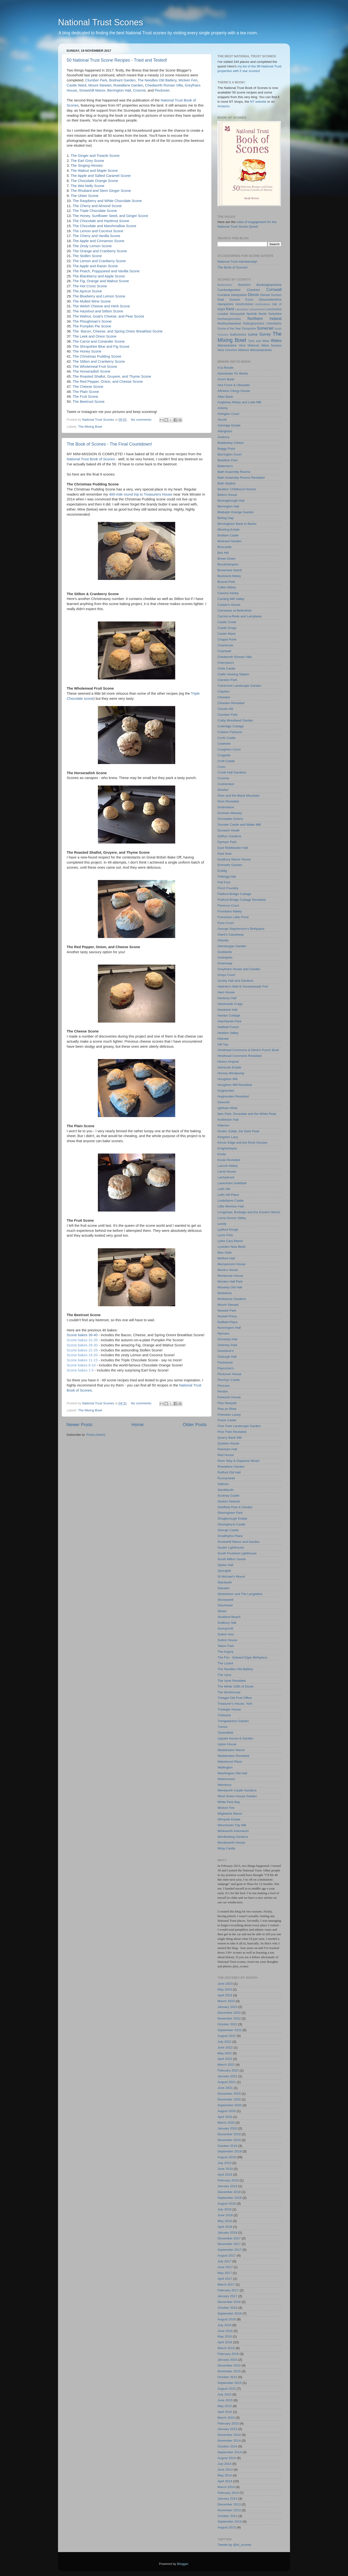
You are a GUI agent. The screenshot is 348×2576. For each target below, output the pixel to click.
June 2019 (225, 2169)
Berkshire (244, 285)
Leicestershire (257, 309)
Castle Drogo (227, 628)
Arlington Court (228, 414)
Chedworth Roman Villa (164, 85)
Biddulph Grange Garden (236, 512)
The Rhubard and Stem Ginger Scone (101, 191)
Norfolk (251, 314)
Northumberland (229, 323)
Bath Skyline (227, 483)
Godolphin (225, 957)
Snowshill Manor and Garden (239, 1542)
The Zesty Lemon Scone (92, 246)
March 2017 (226, 2284)
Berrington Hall (119, 90)
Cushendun (226, 784)
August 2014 (227, 2458)
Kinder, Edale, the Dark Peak (238, 1131)
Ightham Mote (228, 1108)
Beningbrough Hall (231, 500)
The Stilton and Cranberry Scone (99, 361)
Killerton (223, 1125)
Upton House (227, 1744)
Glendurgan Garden (232, 946)
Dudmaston (226, 807)
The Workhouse (229, 1692)
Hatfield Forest (228, 1027)
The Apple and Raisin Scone (95, 266)
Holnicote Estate (229, 1067)
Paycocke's (226, 1368)
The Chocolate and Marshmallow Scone (104, 226)
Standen (224, 1588)
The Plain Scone (86, 392)
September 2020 (230, 2105)
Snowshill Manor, (92, 90)
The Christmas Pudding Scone (97, 356)
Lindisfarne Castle (231, 1200)
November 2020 (229, 2099)
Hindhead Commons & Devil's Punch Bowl (248, 1050)
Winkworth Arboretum (233, 1831)
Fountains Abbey (230, 911)
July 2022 (225, 2041)
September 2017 (230, 2249)
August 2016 (227, 2319)
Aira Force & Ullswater (234, 385)
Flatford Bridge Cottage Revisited (242, 900)
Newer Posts (79, 1424)
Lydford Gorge (228, 1229)
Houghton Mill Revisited (235, 1085)
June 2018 (225, 2215)
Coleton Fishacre (230, 732)
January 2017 (227, 2296)
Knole (222, 1154)
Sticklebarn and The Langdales (240, 1594)
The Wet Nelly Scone (87, 186)
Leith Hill (224, 1189)
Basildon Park (228, 460)
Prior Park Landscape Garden (239, 1426)
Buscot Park (226, 582)
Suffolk (253, 334)
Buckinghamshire (269, 285)
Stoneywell (225, 1600)
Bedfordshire (225, 284)
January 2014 (227, 2498)
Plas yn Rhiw (227, 1409)
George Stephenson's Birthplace (241, 929)
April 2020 (225, 2117)
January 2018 (227, 2232)
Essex (250, 299)
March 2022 (226, 2064)
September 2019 (230, 2151)
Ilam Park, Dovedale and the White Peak (247, 1114)
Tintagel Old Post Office (235, 1698)
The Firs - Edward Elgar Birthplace (242, 1657)
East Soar (225, 853)
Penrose (224, 1385)
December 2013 (229, 2504)
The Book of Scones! (233, 267)
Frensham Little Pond (233, 917)
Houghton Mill (228, 1079)
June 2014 (225, 2469)
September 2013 (230, 2521)
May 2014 (225, 2475)
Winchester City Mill (232, 1825)
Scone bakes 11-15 (82, 1360)
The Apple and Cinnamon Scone (98, 241)
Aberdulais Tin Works (233, 373)
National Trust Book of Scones (91, 459)
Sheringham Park (230, 1513)
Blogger (182, 2564)
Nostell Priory (227, 1316)
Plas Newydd (227, 1403)
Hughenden (226, 1090)
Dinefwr (223, 790)
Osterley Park (227, 1345)
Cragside (224, 755)
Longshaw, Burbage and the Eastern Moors (249, 1212)
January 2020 (227, 2128)
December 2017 (229, 2238)
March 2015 (226, 2417)
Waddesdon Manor (231, 1750)
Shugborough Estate (232, 1518)
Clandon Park (227, 680)
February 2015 (228, 2423)
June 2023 (225, 1983)
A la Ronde (225, 367)
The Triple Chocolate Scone (95, 211)
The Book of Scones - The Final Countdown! (109, 444)
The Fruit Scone (85, 396)
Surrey (265, 334)
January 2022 (227, 2076)
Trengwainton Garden (233, 1721)
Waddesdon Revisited (233, 1756)
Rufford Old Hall (229, 1472)
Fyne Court (226, 923)
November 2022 (229, 2018)
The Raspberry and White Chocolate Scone (107, 201)
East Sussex (229, 299)
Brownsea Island (230, 570)
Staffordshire (238, 334)
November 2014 (229, 2440)
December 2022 (229, 2012)
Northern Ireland (264, 318)
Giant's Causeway (231, 934)
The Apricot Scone (87, 291)
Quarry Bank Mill (230, 1437)
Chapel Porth (227, 639)
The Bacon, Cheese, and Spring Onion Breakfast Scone (118, 331)
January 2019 (227, 2186)
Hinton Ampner (228, 1061)
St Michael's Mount (231, 1576)
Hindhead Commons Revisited (239, 1056)
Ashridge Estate (229, 425)
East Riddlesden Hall (233, 848)
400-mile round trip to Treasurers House (140, 494)
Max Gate (225, 1252)
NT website (258, 101)
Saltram (223, 1484)
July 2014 (225, 2464)
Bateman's (225, 466)
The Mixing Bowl (90, 426)
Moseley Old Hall (230, 1287)
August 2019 (227, 2157)
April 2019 (225, 2174)
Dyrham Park (227, 842)
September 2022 (230, 2030)
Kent (230, 309)
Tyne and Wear (258, 341)
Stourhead (225, 1605)
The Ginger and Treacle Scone (95, 156)
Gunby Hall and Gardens (236, 980)
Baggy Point (226, 448)
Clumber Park (96, 80)
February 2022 (228, 2070)
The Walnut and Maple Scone (94, 171)
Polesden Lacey (229, 1414)
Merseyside (237, 314)
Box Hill (223, 553)
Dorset (265, 295)
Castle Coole (227, 622)
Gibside (223, 940)
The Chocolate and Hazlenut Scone (101, 221)
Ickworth (224, 1102)
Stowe (222, 1611)
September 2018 (230, 2198)
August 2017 (227, 2255)
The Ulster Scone (84, 196)
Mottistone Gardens (232, 1299)
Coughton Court (229, 749)
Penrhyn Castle (229, 1380)
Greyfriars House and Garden (239, 969)
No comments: (142, 419)
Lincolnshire (274, 309)
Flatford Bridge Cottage (234, 894)
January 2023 (227, 2007)
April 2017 (225, 2278)
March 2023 (226, 2001)
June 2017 (225, 2267)
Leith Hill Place (228, 1195)
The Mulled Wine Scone (92, 301)
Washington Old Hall (232, 1773)
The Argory (225, 1651)
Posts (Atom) (96, 1434)
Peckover (162, 90)
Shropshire (249, 328)
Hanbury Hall (227, 998)
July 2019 (225, 2163)
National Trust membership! (237, 261)
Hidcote (223, 1038)
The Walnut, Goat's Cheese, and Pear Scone (108, 316)
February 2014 (228, 2493)
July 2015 (225, 2394)
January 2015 (227, 2429)
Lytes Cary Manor (230, 1241)
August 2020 (227, 2111)
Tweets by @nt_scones (234, 2545)
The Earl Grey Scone (87, 161)
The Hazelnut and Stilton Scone (98, 311)
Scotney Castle (228, 1495)
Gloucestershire (270, 299)
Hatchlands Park (229, 1021)
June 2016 (225, 2331)
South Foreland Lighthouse (237, 1553)
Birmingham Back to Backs (237, 524)
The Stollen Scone (87, 256)
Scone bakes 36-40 (82, 1335)
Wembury (225, 1785)
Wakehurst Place (230, 1761)
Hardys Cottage (229, 1015)
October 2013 (227, 2516)
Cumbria (224, 295)
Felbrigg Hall (227, 876)
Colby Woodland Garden (235, 720)
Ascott (222, 419)
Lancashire (241, 309)
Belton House (227, 495)
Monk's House (228, 1270)
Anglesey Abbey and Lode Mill (239, 402)
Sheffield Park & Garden (235, 1507)
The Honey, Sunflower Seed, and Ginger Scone (110, 216)
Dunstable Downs (230, 819)
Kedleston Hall (228, 1119)
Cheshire (253, 290)
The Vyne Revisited (232, 1680)
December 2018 (229, 2192)
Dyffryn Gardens (229, 836)
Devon (253, 294)
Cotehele (224, 743)
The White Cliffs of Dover (236, 1686)
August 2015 (227, 2388)
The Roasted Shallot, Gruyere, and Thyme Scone (112, 376)
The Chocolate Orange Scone (94, 181)
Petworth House (229, 1397)
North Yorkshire (270, 314)
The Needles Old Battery (157, 80)
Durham (276, 295)
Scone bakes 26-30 (82, 1345)
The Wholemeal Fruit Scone (95, 366)
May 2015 (225, 2406)
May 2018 (225, 2221)
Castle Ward (76, 85)
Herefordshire (244, 304)
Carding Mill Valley (231, 599)
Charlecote (225, 645)
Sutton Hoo (226, 1634)
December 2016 (229, 2302)
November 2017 (229, 2244)
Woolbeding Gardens (233, 1837)
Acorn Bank (226, 379)
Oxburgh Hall (227, 1356)
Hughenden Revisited (233, 1096)
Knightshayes (227, 1148)
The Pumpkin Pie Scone (92, 326)
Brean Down (226, 558)
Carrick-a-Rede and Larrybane (239, 616)
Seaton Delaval (229, 1501)
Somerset (265, 328)
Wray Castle (226, 1848)
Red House (226, 1455)
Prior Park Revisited (232, 1432)
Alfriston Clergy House (234, 391)
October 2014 (227, 2446)
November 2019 (229, 2140)
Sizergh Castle (228, 1530)
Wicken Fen (187, 80)
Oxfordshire (274, 323)
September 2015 (230, 2383)
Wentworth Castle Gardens (237, 1790)
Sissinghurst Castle (232, 1524)
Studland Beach (229, 1617)
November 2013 (229, 2510)
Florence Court (228, 905)
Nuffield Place (228, 1322)
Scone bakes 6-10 (81, 1365)
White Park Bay (229, 1802)
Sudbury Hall (227, 1622)
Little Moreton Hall (231, 1206)
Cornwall (274, 289)
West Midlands (249, 345)
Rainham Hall (227, 1449)
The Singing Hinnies (87, 165)
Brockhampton (228, 564)
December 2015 (229, 2365)
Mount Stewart (99, 85)
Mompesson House (232, 1264)
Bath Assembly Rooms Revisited (241, 477)
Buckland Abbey (229, 576)
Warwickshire (227, 345)
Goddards (225, 952)
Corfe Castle (227, 738)
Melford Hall (226, 1258)
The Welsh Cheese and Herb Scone (101, 306)
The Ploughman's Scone (92, 321)
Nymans (224, 1333)
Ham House (226, 992)
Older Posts (195, 1424)
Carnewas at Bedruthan (235, 610)
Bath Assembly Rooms (234, 472)
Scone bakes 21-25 (82, 1350)
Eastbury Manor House (234, 859)
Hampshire (225, 304)
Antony (223, 408)
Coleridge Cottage (231, 726)
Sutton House (227, 1640)
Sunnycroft (225, 1628)
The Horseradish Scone (91, 371)
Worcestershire (261, 350)
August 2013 (227, 2527)
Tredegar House (229, 1709)
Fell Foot (224, 882)
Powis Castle (227, 1420)
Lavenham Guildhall (232, 1183)
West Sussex (271, 345)
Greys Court (226, 975)
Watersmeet (226, 1779)
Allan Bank (225, 396)
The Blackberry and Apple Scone (99, 276)
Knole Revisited (229, 1160)
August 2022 (227, 2036)
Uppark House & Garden (235, 1738)
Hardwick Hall (228, 1009)
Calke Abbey (227, 587)
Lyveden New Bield (231, 1246)
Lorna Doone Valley (232, 1218)
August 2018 (227, 2203)
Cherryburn (226, 662)
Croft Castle (226, 761)
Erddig (222, 871)
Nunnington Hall (229, 1327)
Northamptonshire (229, 319)
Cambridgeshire (229, 290)
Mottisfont (225, 1293)
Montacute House (230, 1275)
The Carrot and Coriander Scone (99, 341)
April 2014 (225, 2481)
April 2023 (225, 1995)
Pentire (223, 1391)
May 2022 (225, 2053)
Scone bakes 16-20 (82, 1355)
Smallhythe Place (230, 1536)
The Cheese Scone (88, 387)
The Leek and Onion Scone (94, 336)
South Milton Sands (232, 1559)
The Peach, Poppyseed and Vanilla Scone (106, 271)
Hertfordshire (262, 304)
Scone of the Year (229, 328)
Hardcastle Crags (230, 1004)
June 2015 (225, 2400)
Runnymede (226, 1478)
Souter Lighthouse (231, 1547)
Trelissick (224, 1715)
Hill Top (223, 1044)
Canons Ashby (228, 593)
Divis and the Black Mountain (239, 795)
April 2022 (225, 2059)
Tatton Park (226, 1646)
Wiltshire (243, 350)
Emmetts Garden (230, 865)
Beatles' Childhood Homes (237, 489)
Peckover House (229, 1374)
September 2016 (230, 2313)
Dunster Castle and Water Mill (239, 824)
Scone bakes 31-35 (82, 1340)
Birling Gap (226, 518)
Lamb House (227, 1171)
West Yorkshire (227, 350)
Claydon (224, 691)
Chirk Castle (226, 668)
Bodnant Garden (122, 80)
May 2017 (225, 2273)
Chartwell (224, 651)
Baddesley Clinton (231, 443)
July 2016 (225, 2325)
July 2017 (225, 2261)
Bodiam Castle (228, 535)
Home (137, 1424)
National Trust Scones (100, 22)
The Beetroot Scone (89, 402)
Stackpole (225, 1582)
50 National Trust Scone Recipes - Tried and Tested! (117, 60)
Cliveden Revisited (231, 703)
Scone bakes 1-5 (80, 1370)
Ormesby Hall (227, 1339)
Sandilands (226, 1490)
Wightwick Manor (230, 1813)
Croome (139, 90)
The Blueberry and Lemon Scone (99, 296)
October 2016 (227, 2307)
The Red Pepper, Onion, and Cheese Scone (108, 381)
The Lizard (225, 1663)
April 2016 (225, 2342)
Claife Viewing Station (233, 674)
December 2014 (229, 2435)
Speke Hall (225, 1565)
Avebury (223, 437)
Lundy (222, 1224)
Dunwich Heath (229, 830)
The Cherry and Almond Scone (97, 206)
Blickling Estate (229, 529)
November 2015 (229, 2371)
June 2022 (225, 2047)
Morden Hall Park (230, 1281)
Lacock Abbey (228, 1166)
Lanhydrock (226, 1177)
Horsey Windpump (231, 1073)
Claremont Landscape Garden (239, 685)
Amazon (224, 106)
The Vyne (224, 1675)
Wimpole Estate (229, 1819)
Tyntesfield (225, 1732)
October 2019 (227, 2146)
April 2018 (225, 2227)
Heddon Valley (228, 1033)
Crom (221, 767)
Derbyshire (239, 295)
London (223, 314)
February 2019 (228, 2180)
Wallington (225, 1767)
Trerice (223, 1727)
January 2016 (227, 2359)
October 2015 (227, 2377)
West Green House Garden (237, 1796)
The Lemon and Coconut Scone (98, 231)
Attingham (225, 431)
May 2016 (225, 2336)
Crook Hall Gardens (232, 772)
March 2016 (226, 2348)
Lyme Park (225, 1235)
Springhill (224, 1571)
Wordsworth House (231, 1842)
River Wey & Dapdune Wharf (238, 1461)
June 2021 (225, 2088)
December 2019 (229, 2134)
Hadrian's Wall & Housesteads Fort (243, 986)
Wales (276, 340)
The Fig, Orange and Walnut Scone (101, 281)
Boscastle (225, 547)
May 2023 (225, 1989)
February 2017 (228, 2290)
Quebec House (228, 1443)
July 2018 (225, 2209)
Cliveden (224, 697)
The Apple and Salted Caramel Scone (100, 176)
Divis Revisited (228, 801)
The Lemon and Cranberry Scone (99, 261)
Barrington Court (229, 454)
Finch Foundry (228, 888)
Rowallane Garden (128, 85)
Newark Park (227, 1310)
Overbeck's (226, 1351)
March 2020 (226, 2122)
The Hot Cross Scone (90, 286)
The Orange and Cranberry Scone (100, 251)
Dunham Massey (230, 813)
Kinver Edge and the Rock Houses (242, 1142)
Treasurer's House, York (235, 1703)
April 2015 (225, 2412)
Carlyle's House (229, 604)
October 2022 (227, 2024)
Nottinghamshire (253, 323)
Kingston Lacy (228, 1137)
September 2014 (230, 2452)
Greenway (225, 963)
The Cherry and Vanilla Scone (96, 236)
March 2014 (226, 2487)
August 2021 (227, 2082)
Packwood (225, 1362)
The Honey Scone (87, 351)
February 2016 (228, 2354)
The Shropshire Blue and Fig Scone (101, 346)
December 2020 (229, 2093)
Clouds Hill (225, 709)
